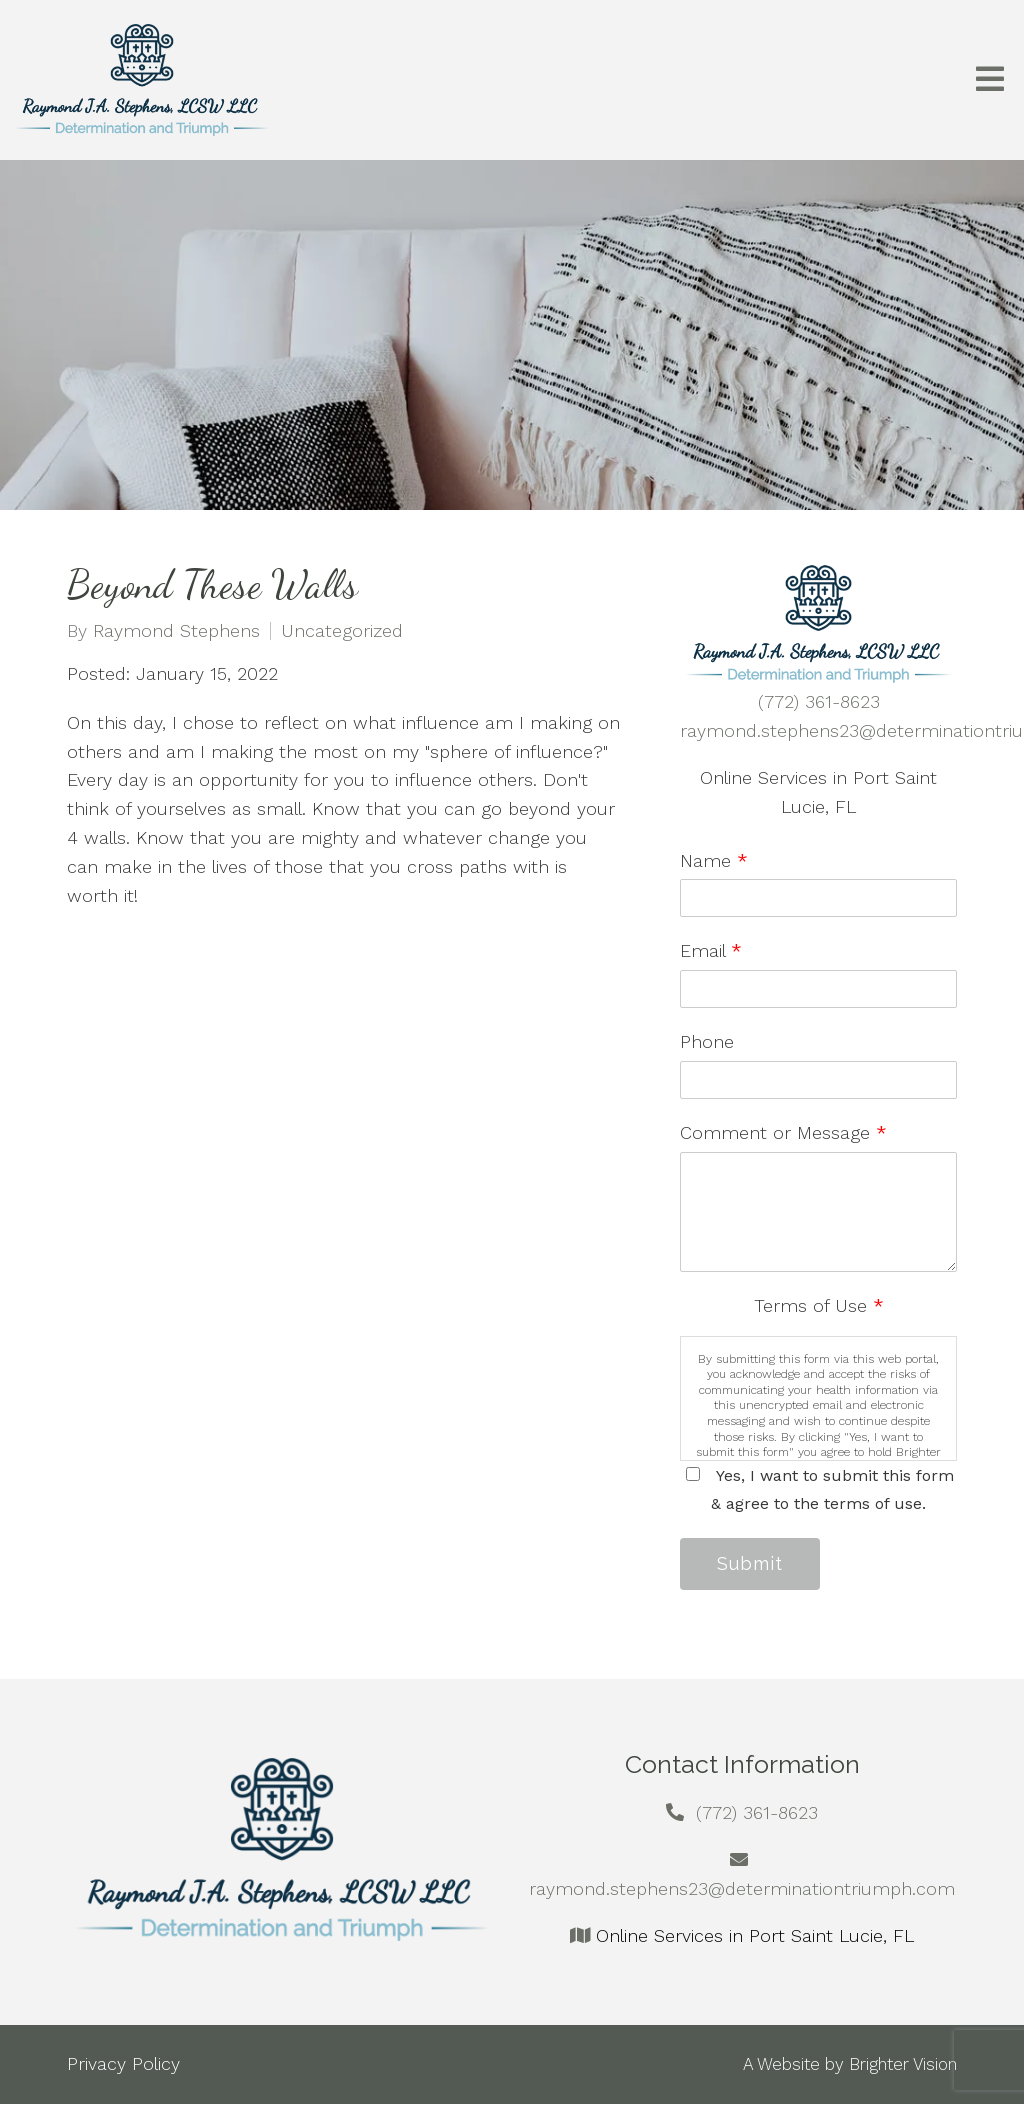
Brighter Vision (903, 2064)
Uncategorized (342, 631)
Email (711, 950)
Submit (750, 1563)
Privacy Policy (123, 2063)
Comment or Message (783, 1132)
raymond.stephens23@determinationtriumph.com (742, 1888)
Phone (707, 1041)
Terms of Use (819, 1305)
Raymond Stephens (176, 631)
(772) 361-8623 (819, 701)
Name (714, 860)
